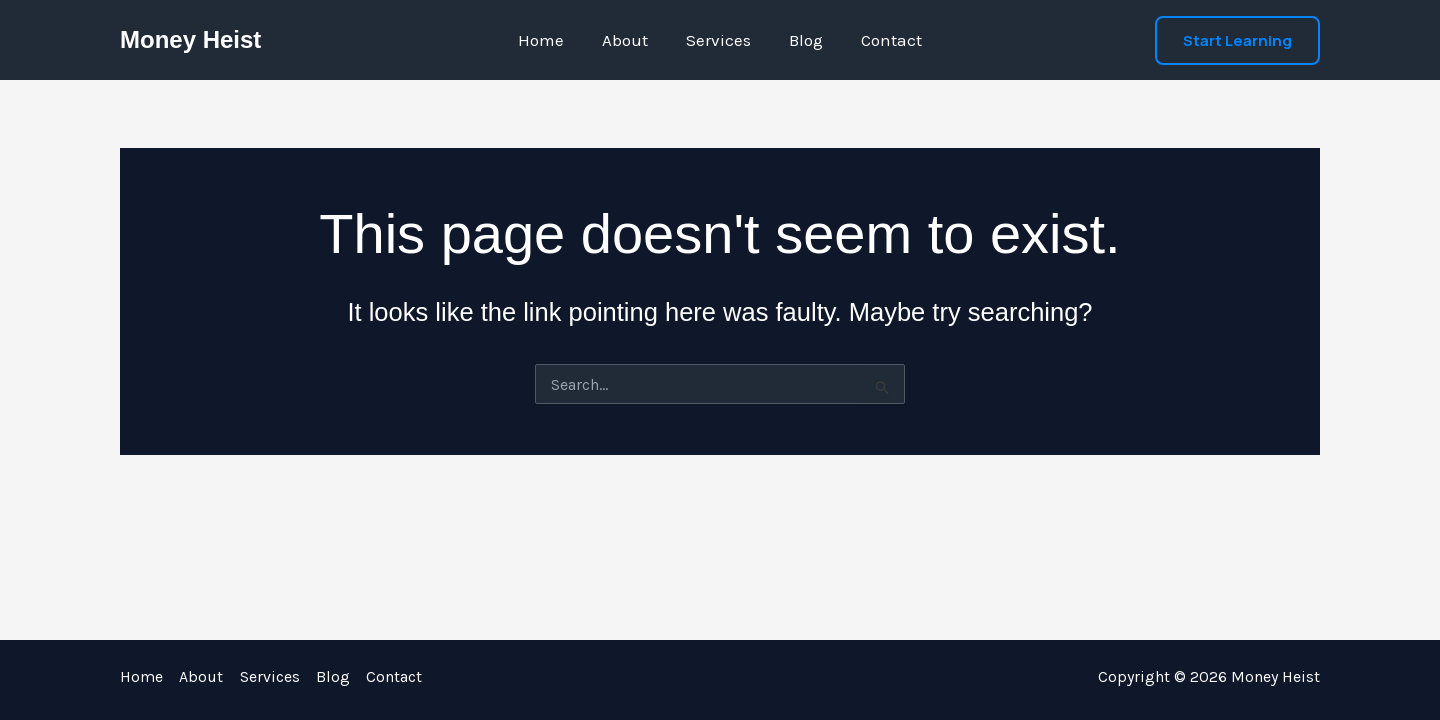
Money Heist (190, 39)
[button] (1237, 40)
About (629, 40)
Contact (883, 40)
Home (549, 40)
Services (718, 40)
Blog (802, 40)
